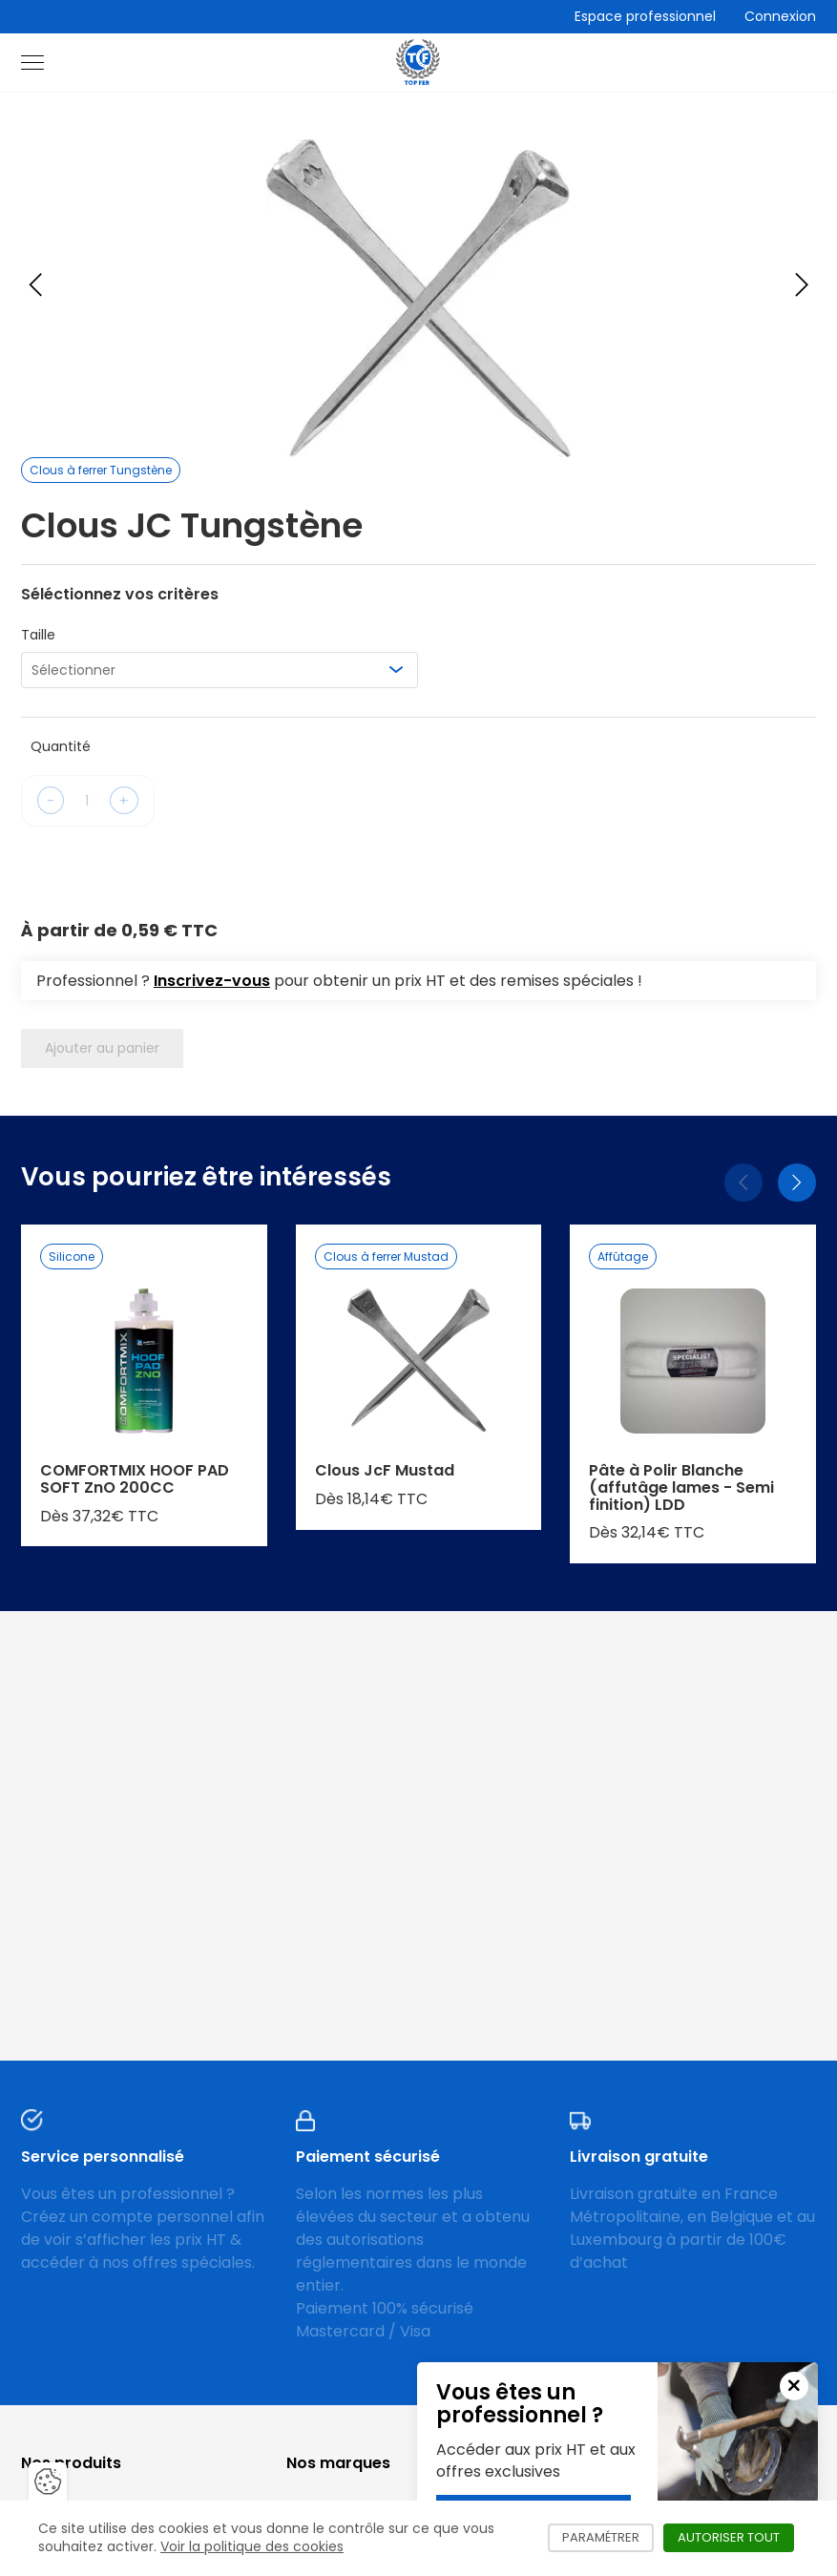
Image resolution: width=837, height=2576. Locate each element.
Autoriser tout (736, 2537)
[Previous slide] (35, 284)
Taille (38, 634)
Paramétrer (608, 2537)
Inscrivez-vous (212, 981)
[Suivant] (797, 1182)
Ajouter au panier (102, 1048)
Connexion (780, 16)
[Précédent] (743, 1182)
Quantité (61, 746)
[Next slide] (801, 284)
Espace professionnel (645, 16)
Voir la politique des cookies (252, 2546)
